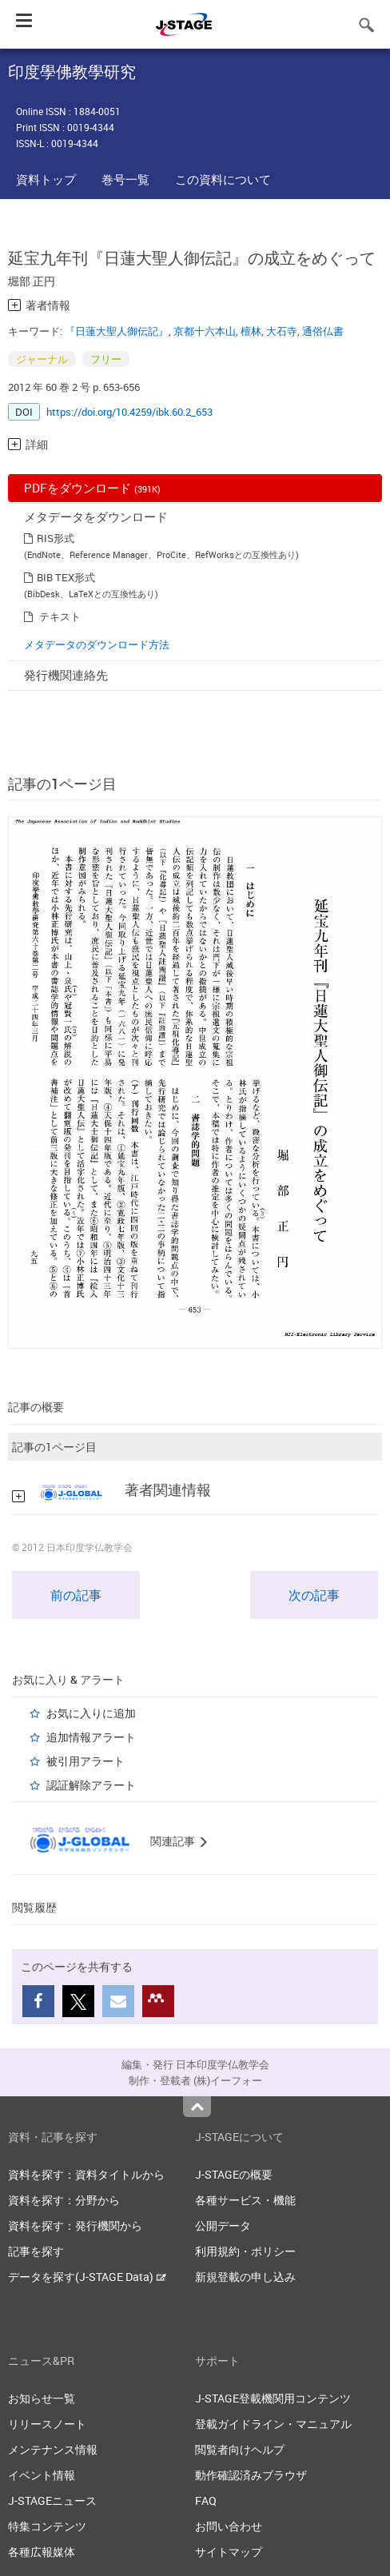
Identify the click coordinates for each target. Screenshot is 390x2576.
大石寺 (281, 331)
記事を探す (36, 2251)
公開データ (223, 2225)
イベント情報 (41, 2474)
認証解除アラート (91, 1784)
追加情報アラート (91, 1737)
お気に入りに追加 (91, 1713)
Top (197, 2106)
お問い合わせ (228, 2526)
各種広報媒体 (41, 2551)
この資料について (223, 179)
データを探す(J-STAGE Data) (87, 2276)
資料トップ (46, 179)
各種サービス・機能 (245, 2199)
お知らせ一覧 (41, 2398)
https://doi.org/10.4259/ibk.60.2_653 (129, 412)
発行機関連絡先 (66, 675)
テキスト (60, 616)
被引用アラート (85, 1761)
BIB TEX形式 (66, 577)
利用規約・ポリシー (245, 2251)
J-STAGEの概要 (234, 2174)
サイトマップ (228, 2551)
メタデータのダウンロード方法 (96, 644)
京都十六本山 (204, 331)
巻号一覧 (125, 179)
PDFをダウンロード (92, 488)
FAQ (206, 2500)
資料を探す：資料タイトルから (86, 2174)
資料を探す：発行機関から (75, 2225)
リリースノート (47, 2423)
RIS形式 (55, 538)
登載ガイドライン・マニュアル (273, 2423)
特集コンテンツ (47, 2526)
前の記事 (75, 1595)
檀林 (251, 331)
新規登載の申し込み (245, 2276)
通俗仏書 (323, 331)
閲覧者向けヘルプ (240, 2449)
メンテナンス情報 (53, 2449)
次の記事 (314, 1595)
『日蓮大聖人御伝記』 (117, 331)
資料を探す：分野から (64, 2199)
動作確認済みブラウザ (251, 2474)
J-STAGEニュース (52, 2500)
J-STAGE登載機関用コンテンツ (273, 2398)
